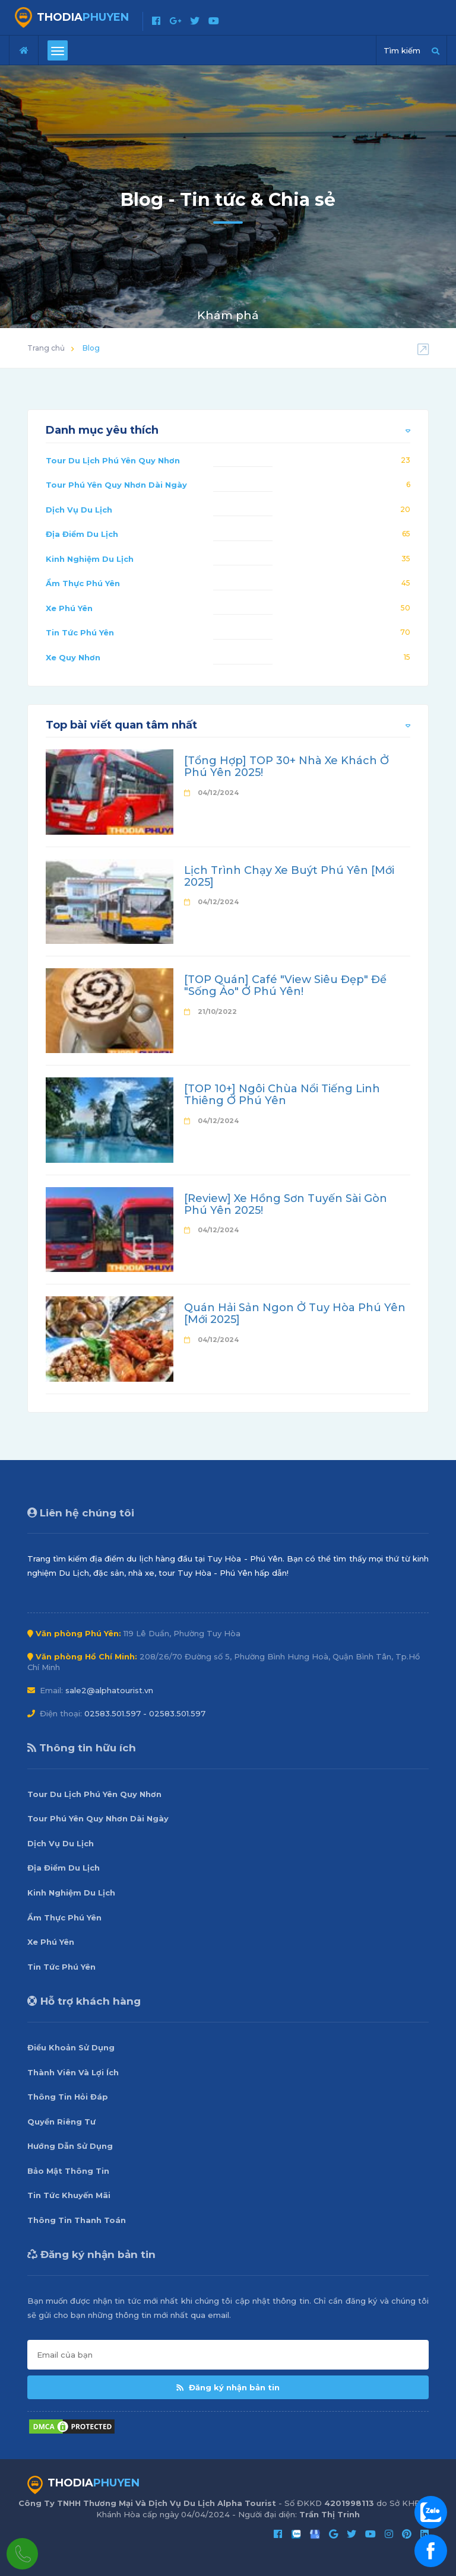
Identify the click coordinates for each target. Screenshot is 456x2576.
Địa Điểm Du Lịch (82, 534)
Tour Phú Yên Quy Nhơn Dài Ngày (116, 484)
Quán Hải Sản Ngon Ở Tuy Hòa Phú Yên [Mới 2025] (295, 1313)
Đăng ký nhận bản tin (228, 2387)
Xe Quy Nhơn (73, 657)
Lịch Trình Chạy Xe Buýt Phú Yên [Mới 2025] (289, 876)
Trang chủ (46, 348)
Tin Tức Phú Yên (80, 632)
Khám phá (228, 315)
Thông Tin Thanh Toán (76, 2220)
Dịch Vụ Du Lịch (79, 509)
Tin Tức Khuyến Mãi (68, 2195)
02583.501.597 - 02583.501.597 (144, 1713)
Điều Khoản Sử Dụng (71, 2047)
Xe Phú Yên (69, 608)
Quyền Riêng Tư (61, 2121)
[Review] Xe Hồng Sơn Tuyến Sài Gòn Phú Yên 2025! (285, 1204)
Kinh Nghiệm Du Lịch (90, 559)
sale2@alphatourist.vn (109, 1690)
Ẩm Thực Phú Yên (83, 583)
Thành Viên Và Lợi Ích (73, 2072)
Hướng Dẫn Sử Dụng (70, 2146)
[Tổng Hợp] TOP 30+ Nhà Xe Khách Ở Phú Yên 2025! (286, 766)
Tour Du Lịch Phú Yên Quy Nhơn (113, 460)
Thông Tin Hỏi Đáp (67, 2096)
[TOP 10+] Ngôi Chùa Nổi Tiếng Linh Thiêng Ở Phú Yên (282, 1094)
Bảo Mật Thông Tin (68, 2171)
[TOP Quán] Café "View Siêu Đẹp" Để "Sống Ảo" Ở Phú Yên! (285, 985)
